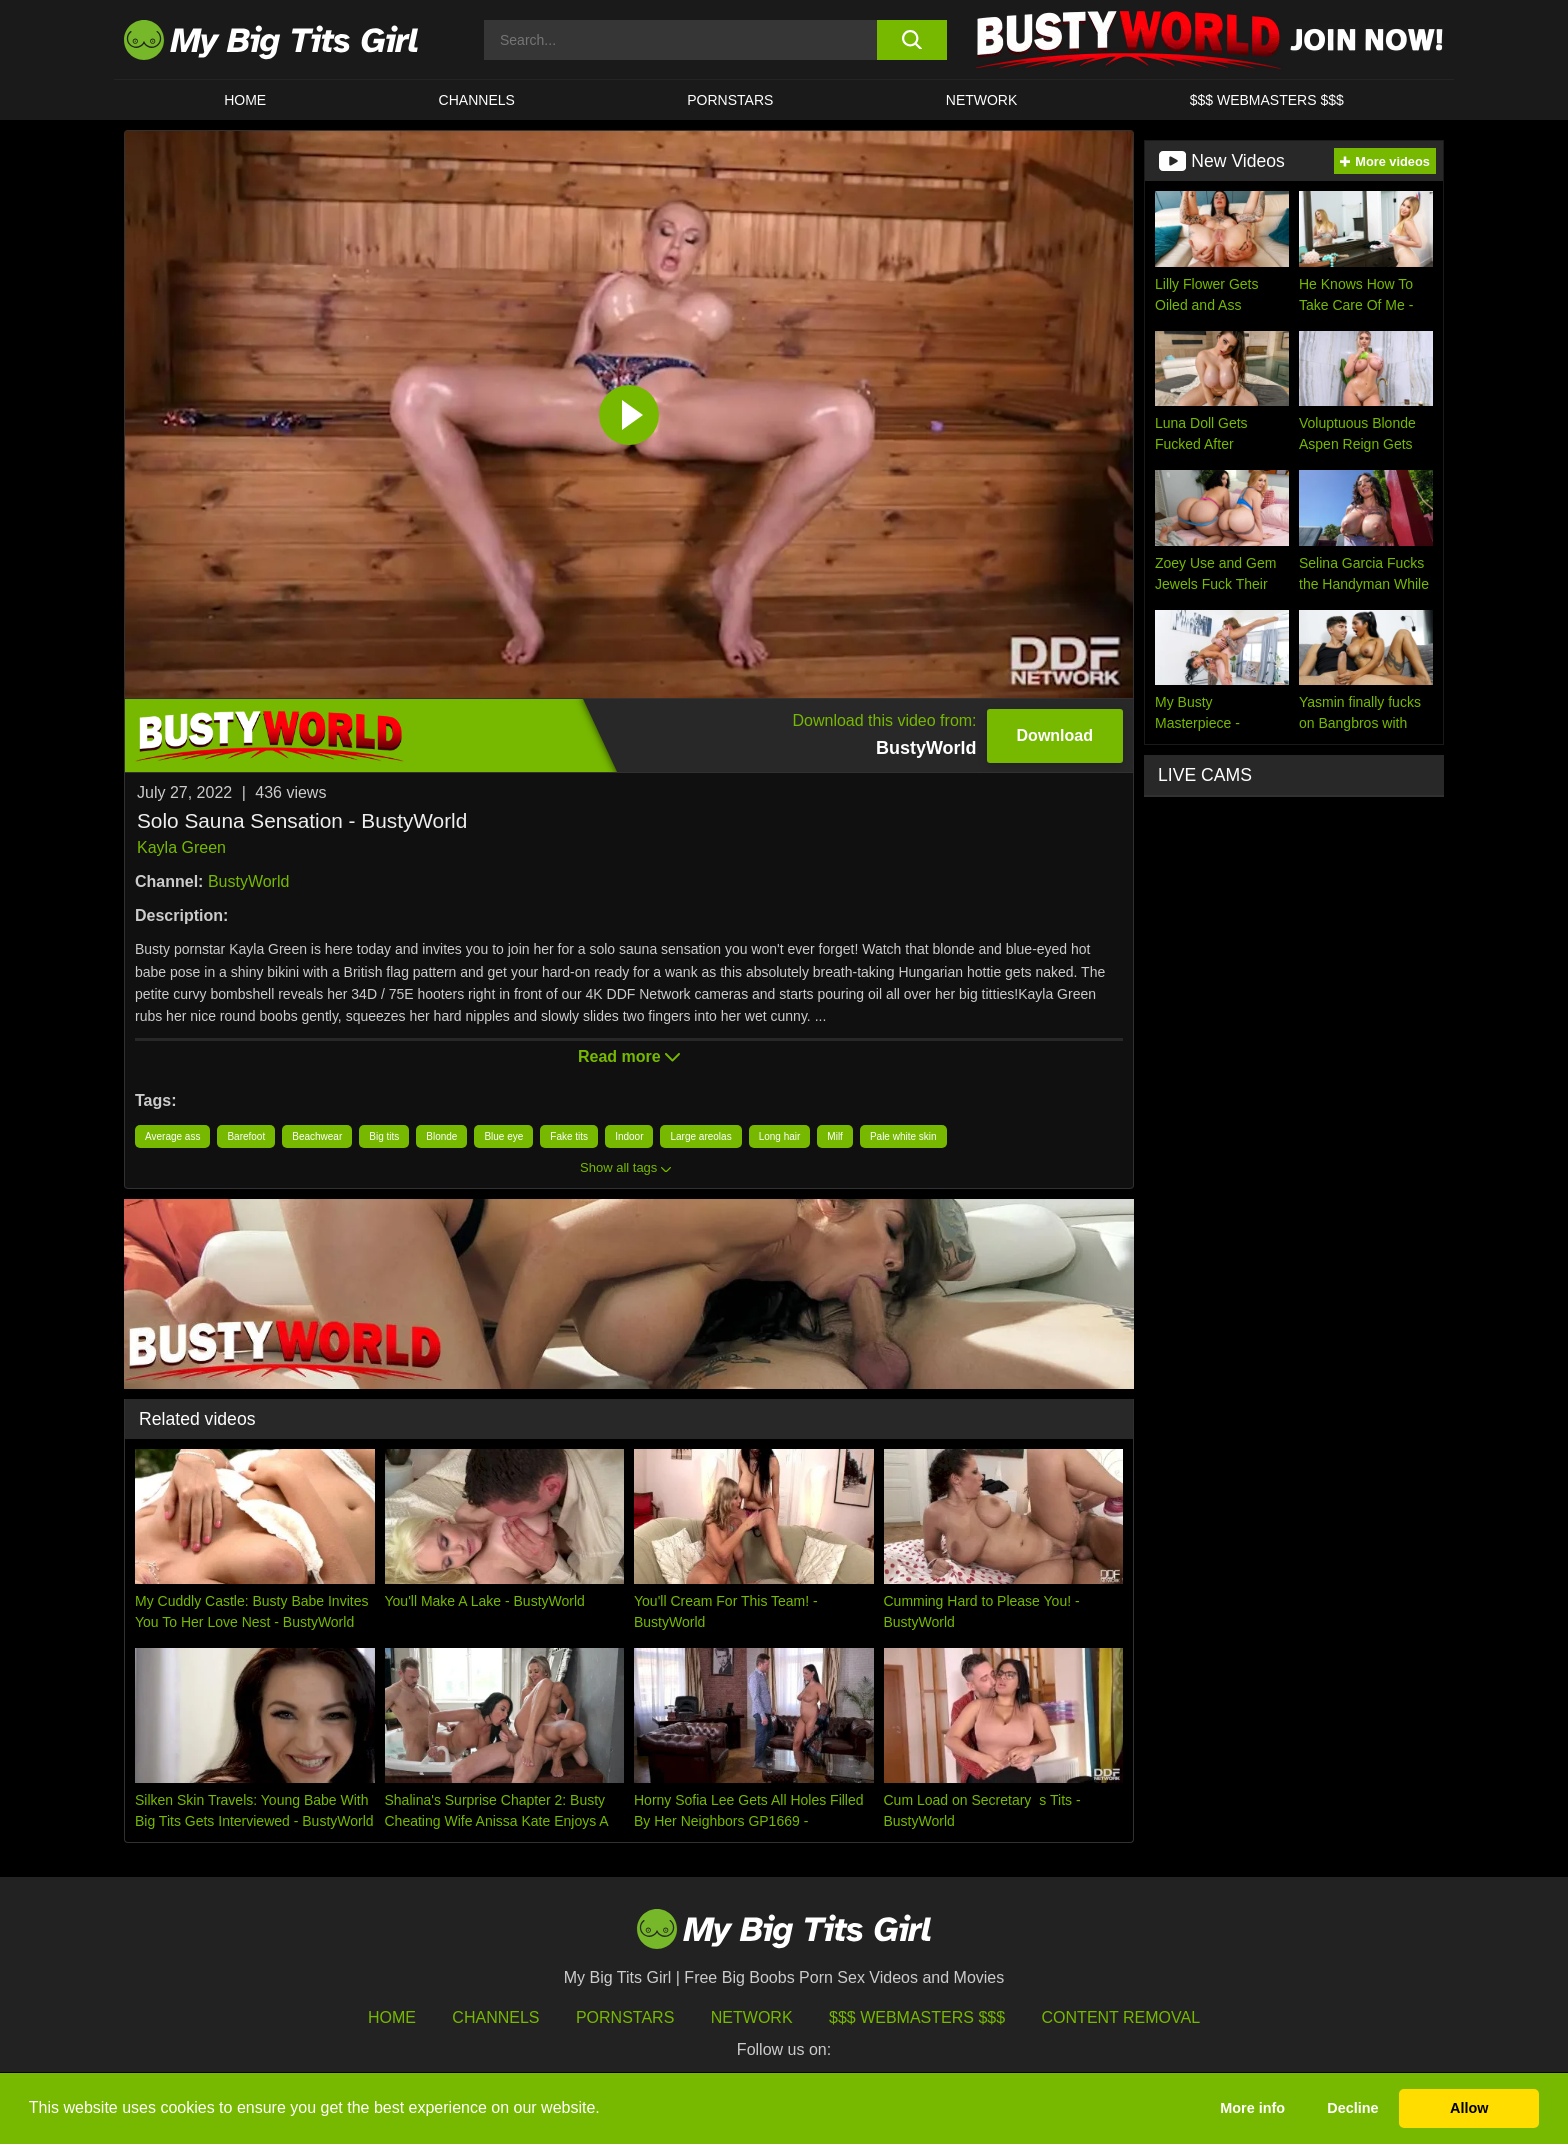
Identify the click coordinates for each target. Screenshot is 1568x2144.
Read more (629, 1056)
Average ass (172, 1136)
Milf (835, 1136)
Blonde (441, 1136)
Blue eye (503, 1136)
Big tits (384, 1136)
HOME (245, 100)
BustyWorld (249, 881)
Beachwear (317, 1136)
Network (982, 100)
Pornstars (730, 100)
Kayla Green (181, 847)
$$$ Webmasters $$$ (917, 2017)
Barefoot (246, 1136)
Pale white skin (903, 1136)
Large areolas (700, 1136)
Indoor (629, 1136)
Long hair (780, 1136)
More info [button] (1252, 2108)
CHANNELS (477, 100)
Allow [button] (1469, 2108)
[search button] (911, 40)
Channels (495, 2017)
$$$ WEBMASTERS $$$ (1267, 100)
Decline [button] (1352, 2108)
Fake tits (569, 1136)
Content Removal (1121, 2017)
